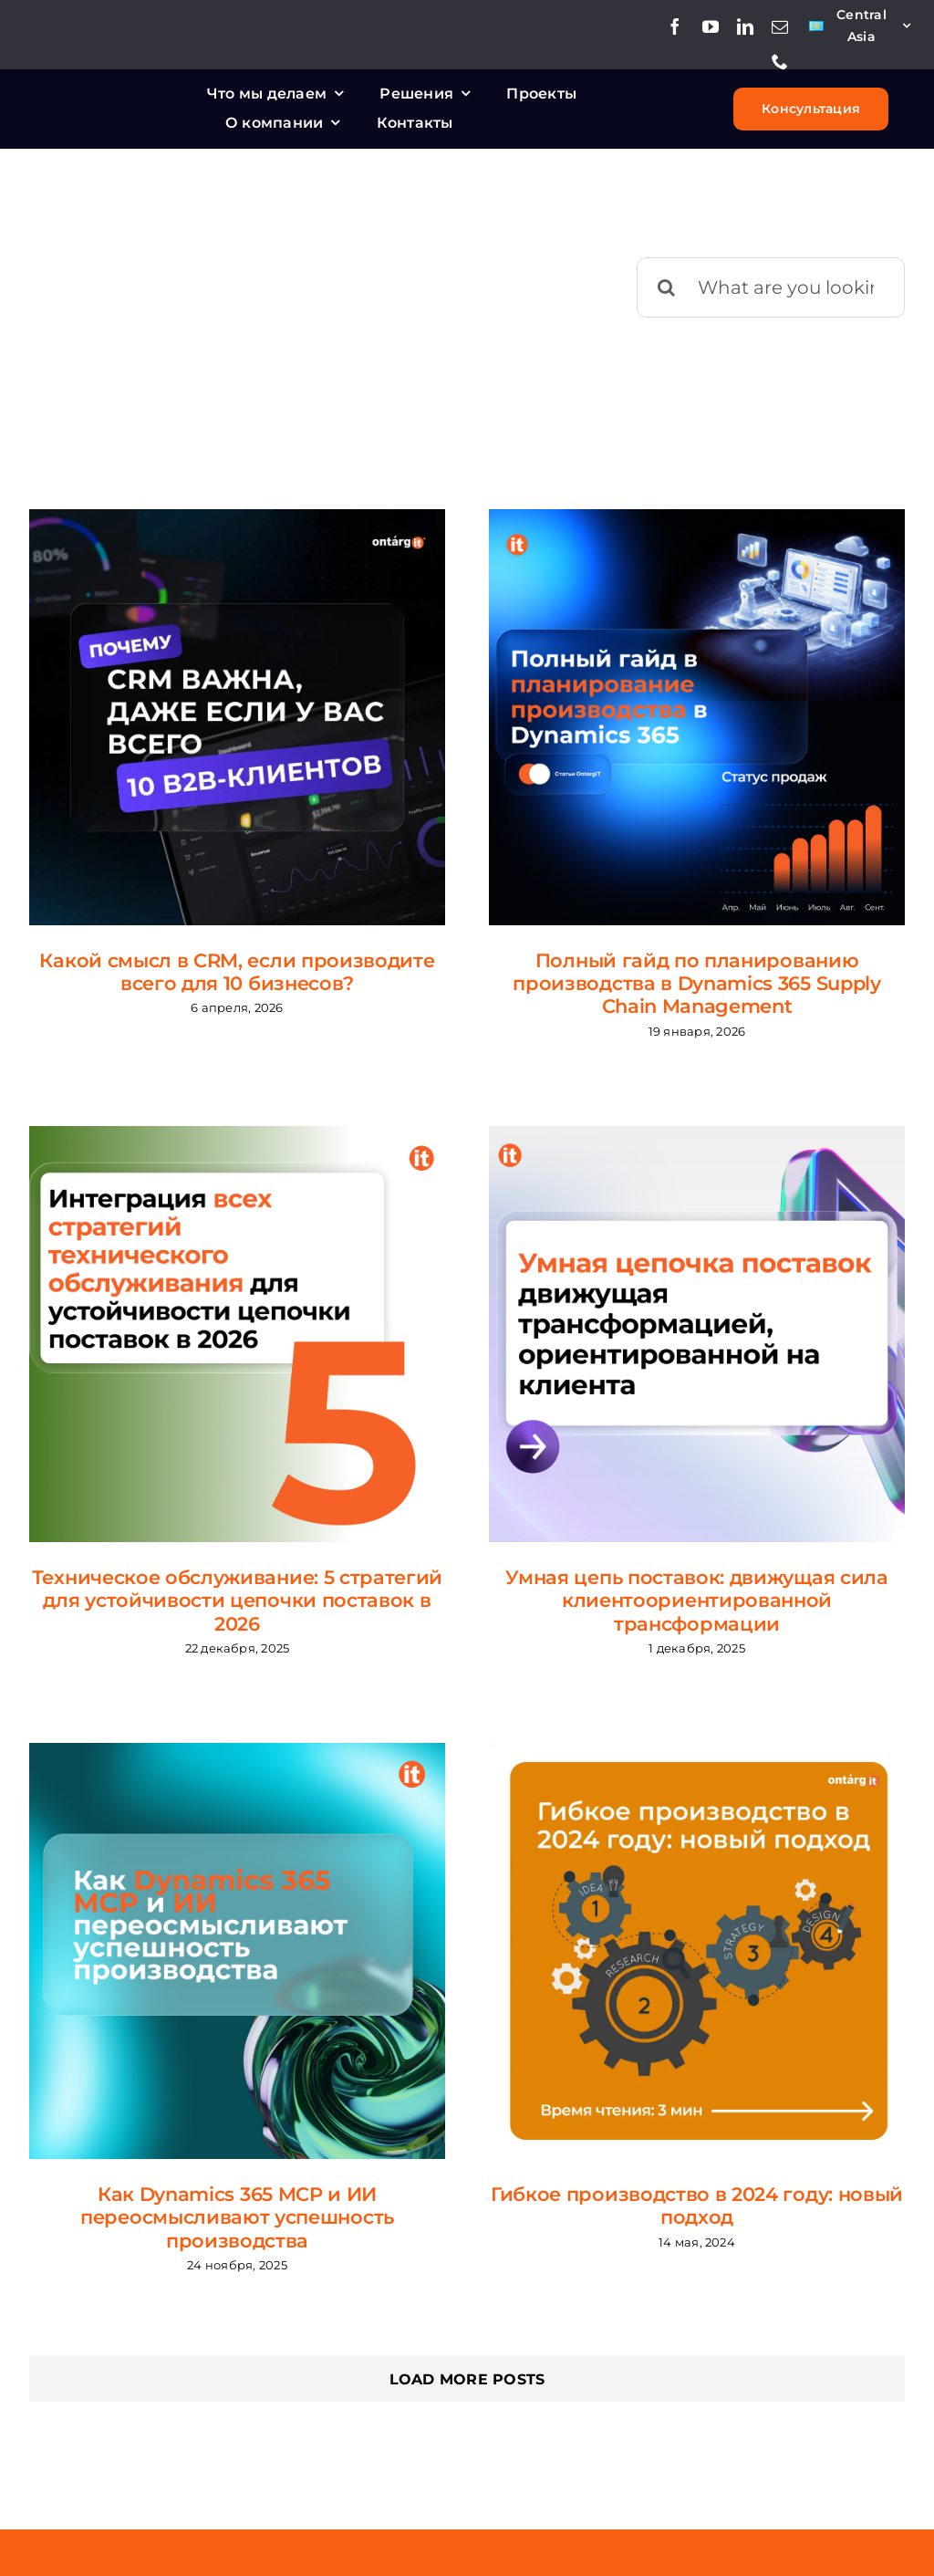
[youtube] (710, 26)
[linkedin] (745, 26)
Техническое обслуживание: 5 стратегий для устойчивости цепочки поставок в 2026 (237, 1600)
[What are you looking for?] (771, 287)
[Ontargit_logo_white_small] (114, 96)
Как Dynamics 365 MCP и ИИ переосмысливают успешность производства (237, 2217)
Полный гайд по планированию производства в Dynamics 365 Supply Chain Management (696, 983)
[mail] (780, 26)
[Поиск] (667, 287)
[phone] (780, 61)
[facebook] (675, 26)
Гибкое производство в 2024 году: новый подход (697, 2205)
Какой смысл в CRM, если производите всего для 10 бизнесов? (236, 972)
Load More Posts (467, 2379)
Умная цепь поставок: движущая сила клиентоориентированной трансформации (696, 1600)
